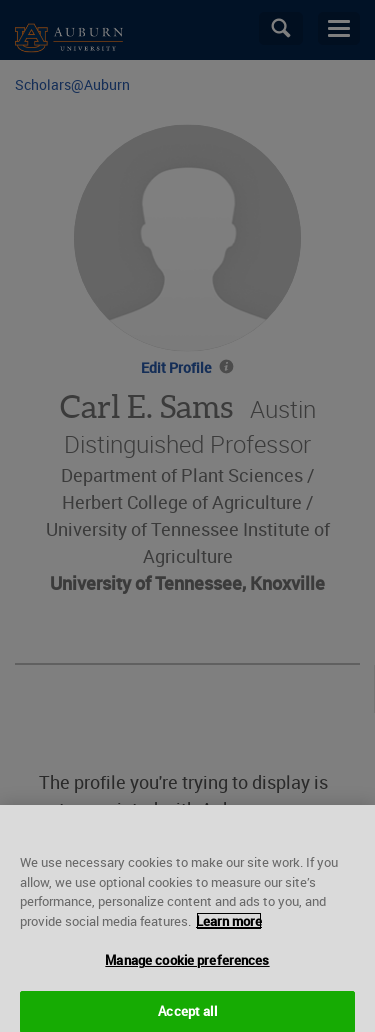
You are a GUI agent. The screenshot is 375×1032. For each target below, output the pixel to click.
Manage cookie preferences (187, 965)
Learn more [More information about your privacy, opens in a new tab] (229, 926)
